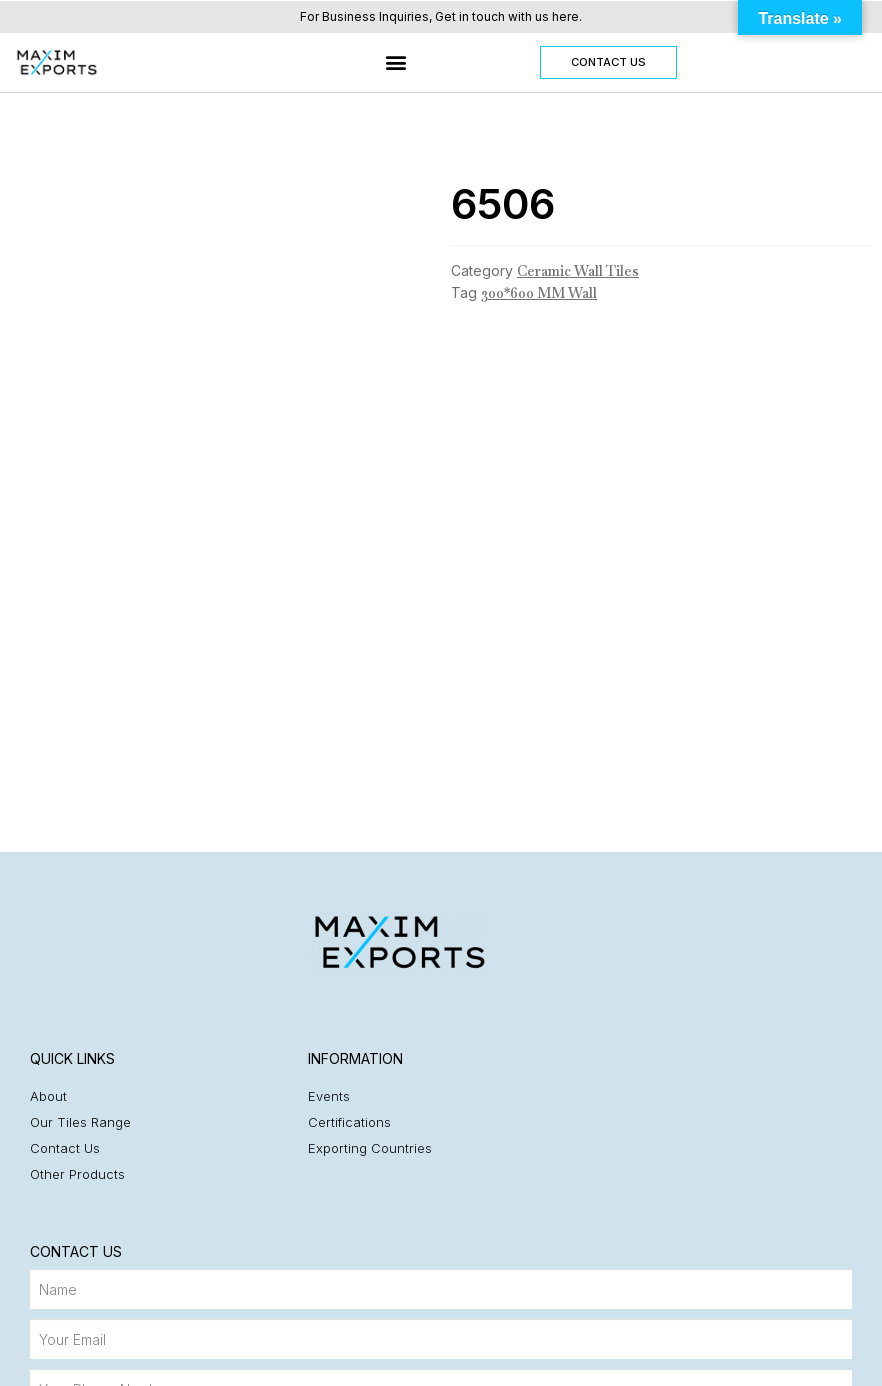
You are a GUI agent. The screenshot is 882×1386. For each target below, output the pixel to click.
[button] (396, 62)
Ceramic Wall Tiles (578, 271)
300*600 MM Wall (539, 293)
